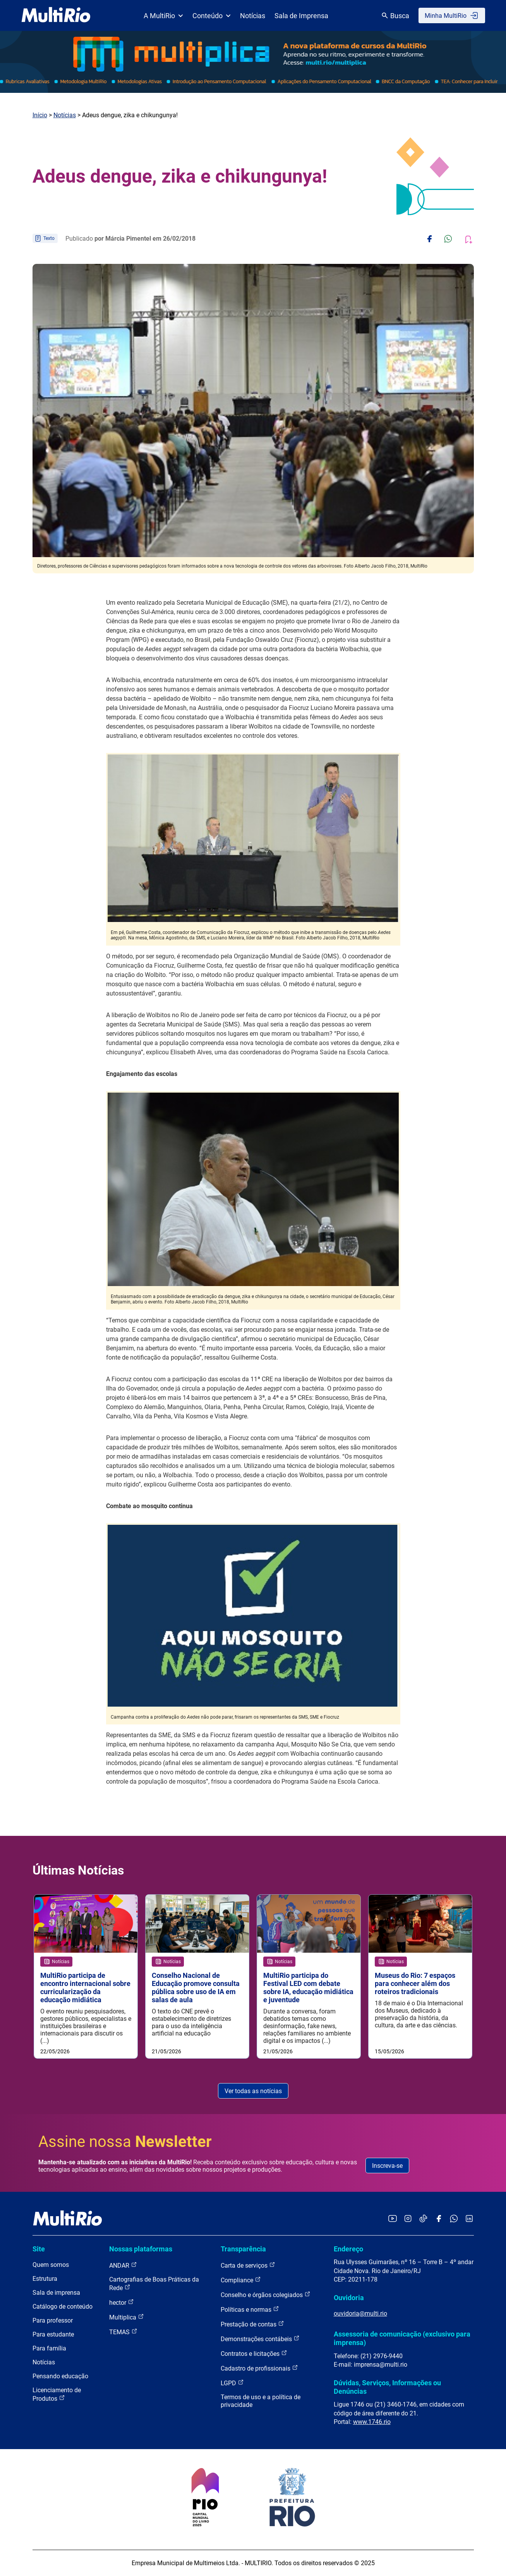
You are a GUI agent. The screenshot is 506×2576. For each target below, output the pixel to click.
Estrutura (45, 2278)
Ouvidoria (349, 2298)
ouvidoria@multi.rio (360, 2313)
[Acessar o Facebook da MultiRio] (438, 2219)
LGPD (232, 2383)
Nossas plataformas (140, 2249)
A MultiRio (163, 16)
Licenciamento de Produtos (57, 2394)
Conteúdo (211, 16)
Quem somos (51, 2264)
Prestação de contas (252, 2324)
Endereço (348, 2249)
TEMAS (123, 2332)
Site (39, 2249)
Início (40, 115)
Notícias (252, 16)
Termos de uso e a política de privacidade (260, 2400)
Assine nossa (125, 2142)
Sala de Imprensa (301, 16)
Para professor (53, 2320)
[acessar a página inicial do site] (56, 15)
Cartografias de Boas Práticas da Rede (154, 2284)
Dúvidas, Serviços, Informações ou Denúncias (387, 2387)
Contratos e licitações (254, 2353)
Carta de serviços (248, 2265)
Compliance (241, 2280)
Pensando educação (60, 2376)
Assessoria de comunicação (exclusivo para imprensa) (402, 2338)
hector (121, 2302)
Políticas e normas (250, 2309)
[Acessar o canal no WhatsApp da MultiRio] (454, 2219)
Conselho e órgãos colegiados (265, 2294)
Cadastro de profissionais (259, 2368)
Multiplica (126, 2317)
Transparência (243, 2249)
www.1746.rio (372, 2421)
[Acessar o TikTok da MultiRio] (423, 2219)
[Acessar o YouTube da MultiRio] (392, 2219)
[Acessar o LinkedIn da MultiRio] (469, 2219)
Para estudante (53, 2334)
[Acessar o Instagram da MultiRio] (408, 2219)
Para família (49, 2348)
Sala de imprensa (56, 2292)
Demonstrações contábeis (260, 2339)
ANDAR (123, 2265)
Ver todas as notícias (253, 2091)
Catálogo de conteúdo (63, 2306)
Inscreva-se (387, 2165)
